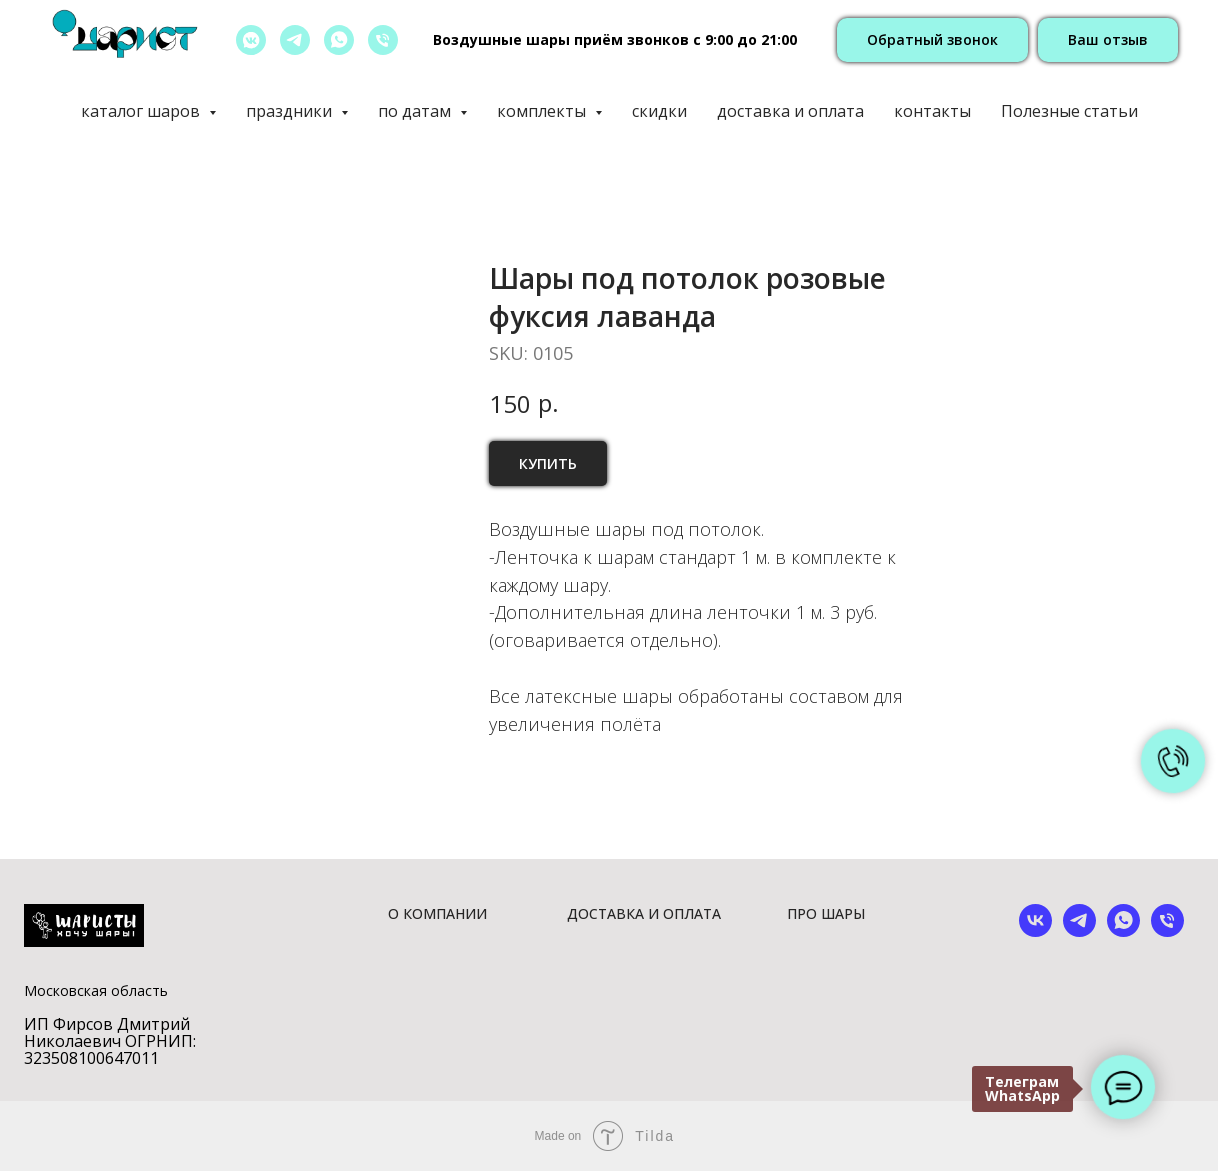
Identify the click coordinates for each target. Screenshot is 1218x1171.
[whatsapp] (339, 40)
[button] (932, 40)
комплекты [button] (543, 111)
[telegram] (295, 40)
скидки (659, 111)
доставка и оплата (790, 111)
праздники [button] (291, 111)
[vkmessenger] (251, 40)
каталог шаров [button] (142, 111)
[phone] (1167, 931)
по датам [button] (416, 111)
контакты (932, 111)
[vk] (1035, 931)
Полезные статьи (1069, 111)
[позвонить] (383, 40)
